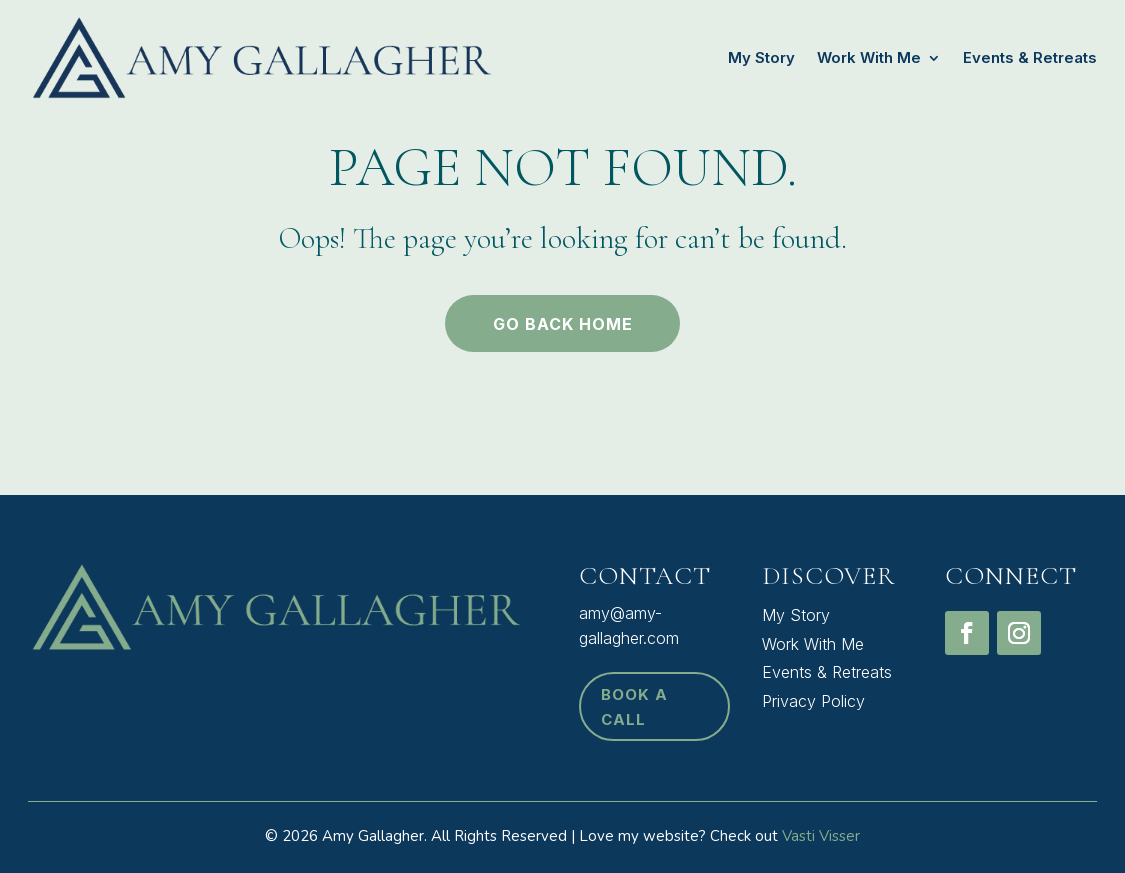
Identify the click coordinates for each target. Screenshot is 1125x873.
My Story (761, 57)
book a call (634, 707)
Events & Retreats (1030, 57)
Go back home (563, 324)
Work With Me (869, 57)
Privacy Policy (813, 701)
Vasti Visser (821, 836)
